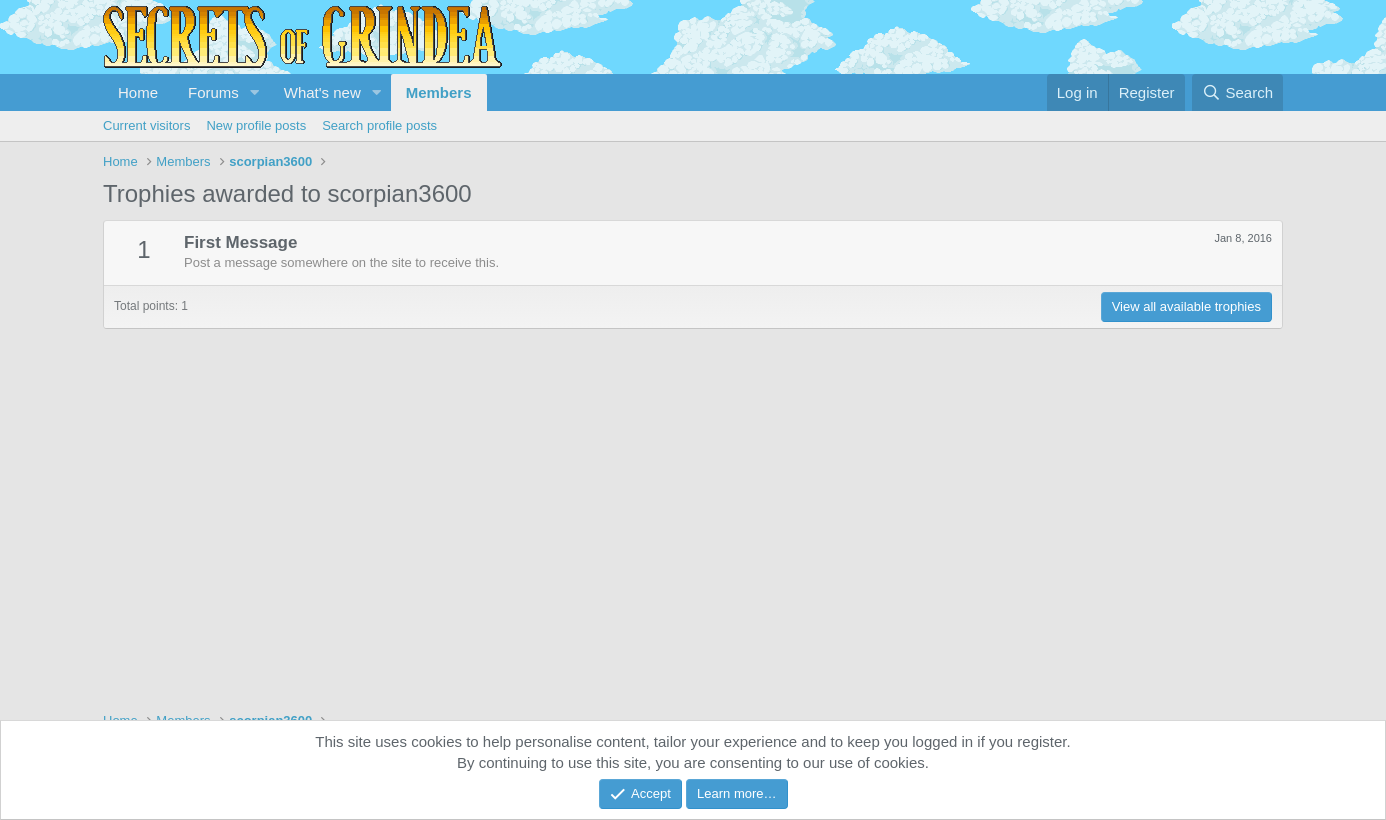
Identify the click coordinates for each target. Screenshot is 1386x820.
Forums (213, 92)
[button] (255, 92)
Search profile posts (379, 125)
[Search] (1237, 92)
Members (439, 92)
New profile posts (256, 125)
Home (138, 92)
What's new (322, 92)
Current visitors (146, 125)
